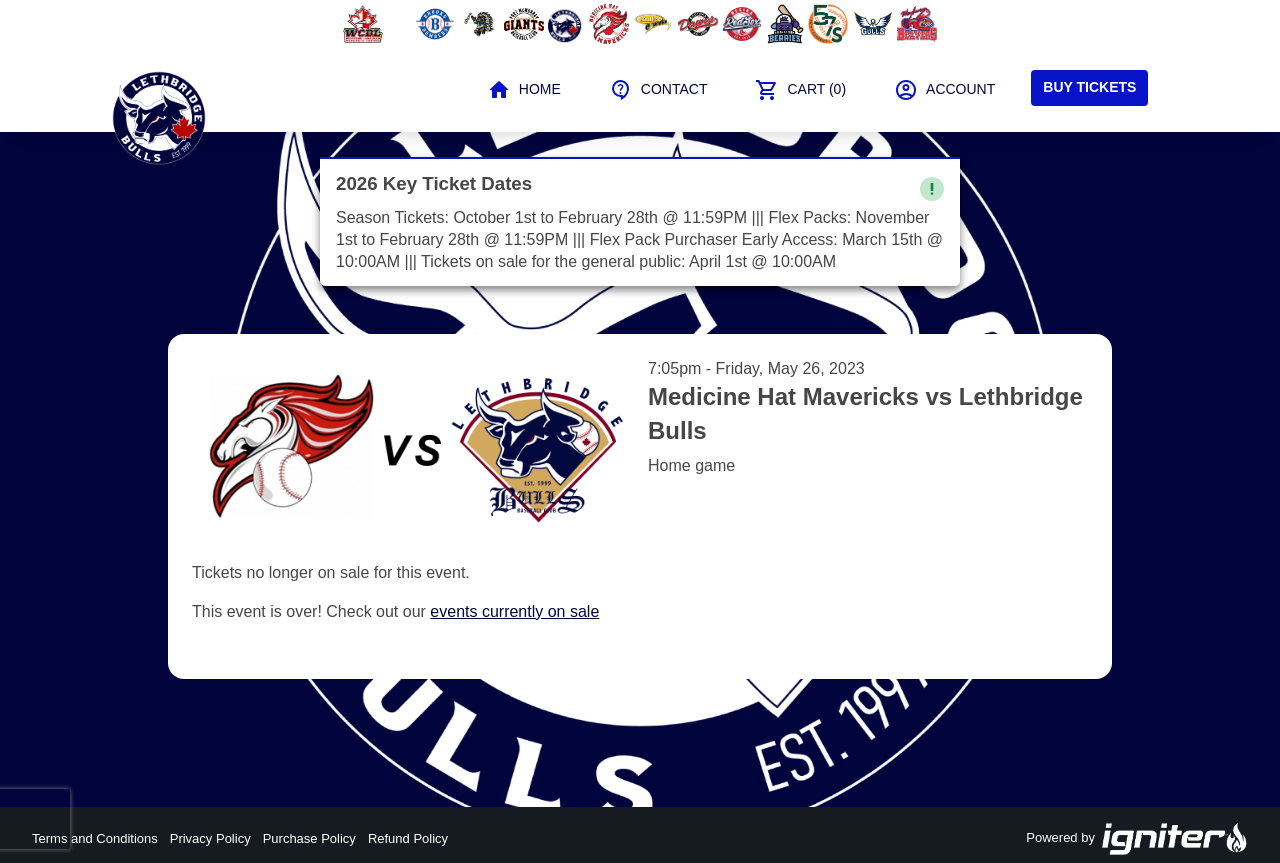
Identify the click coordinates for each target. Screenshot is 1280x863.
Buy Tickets (1089, 87)
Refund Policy (408, 838)
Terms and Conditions (95, 838)
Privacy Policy (210, 838)
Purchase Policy (309, 838)
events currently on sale (514, 611)
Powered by (1137, 839)
